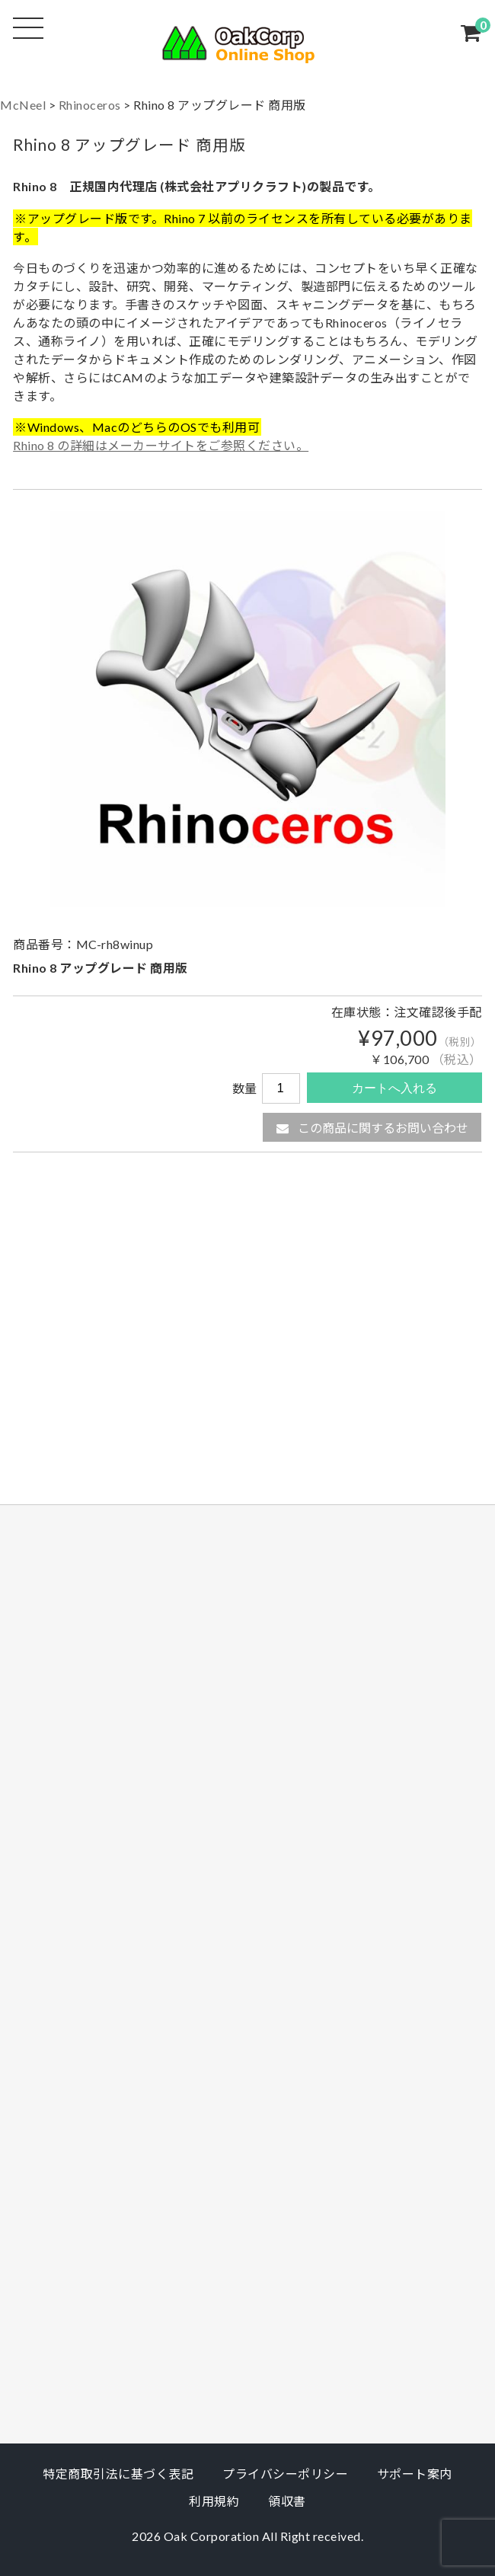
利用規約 (214, 2501)
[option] (248, 709)
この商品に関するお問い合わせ (372, 1127)
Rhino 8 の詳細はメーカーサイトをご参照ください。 (160, 445)
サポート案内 (414, 2473)
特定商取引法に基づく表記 (118, 2473)
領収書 (287, 2501)
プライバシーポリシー (285, 2473)
